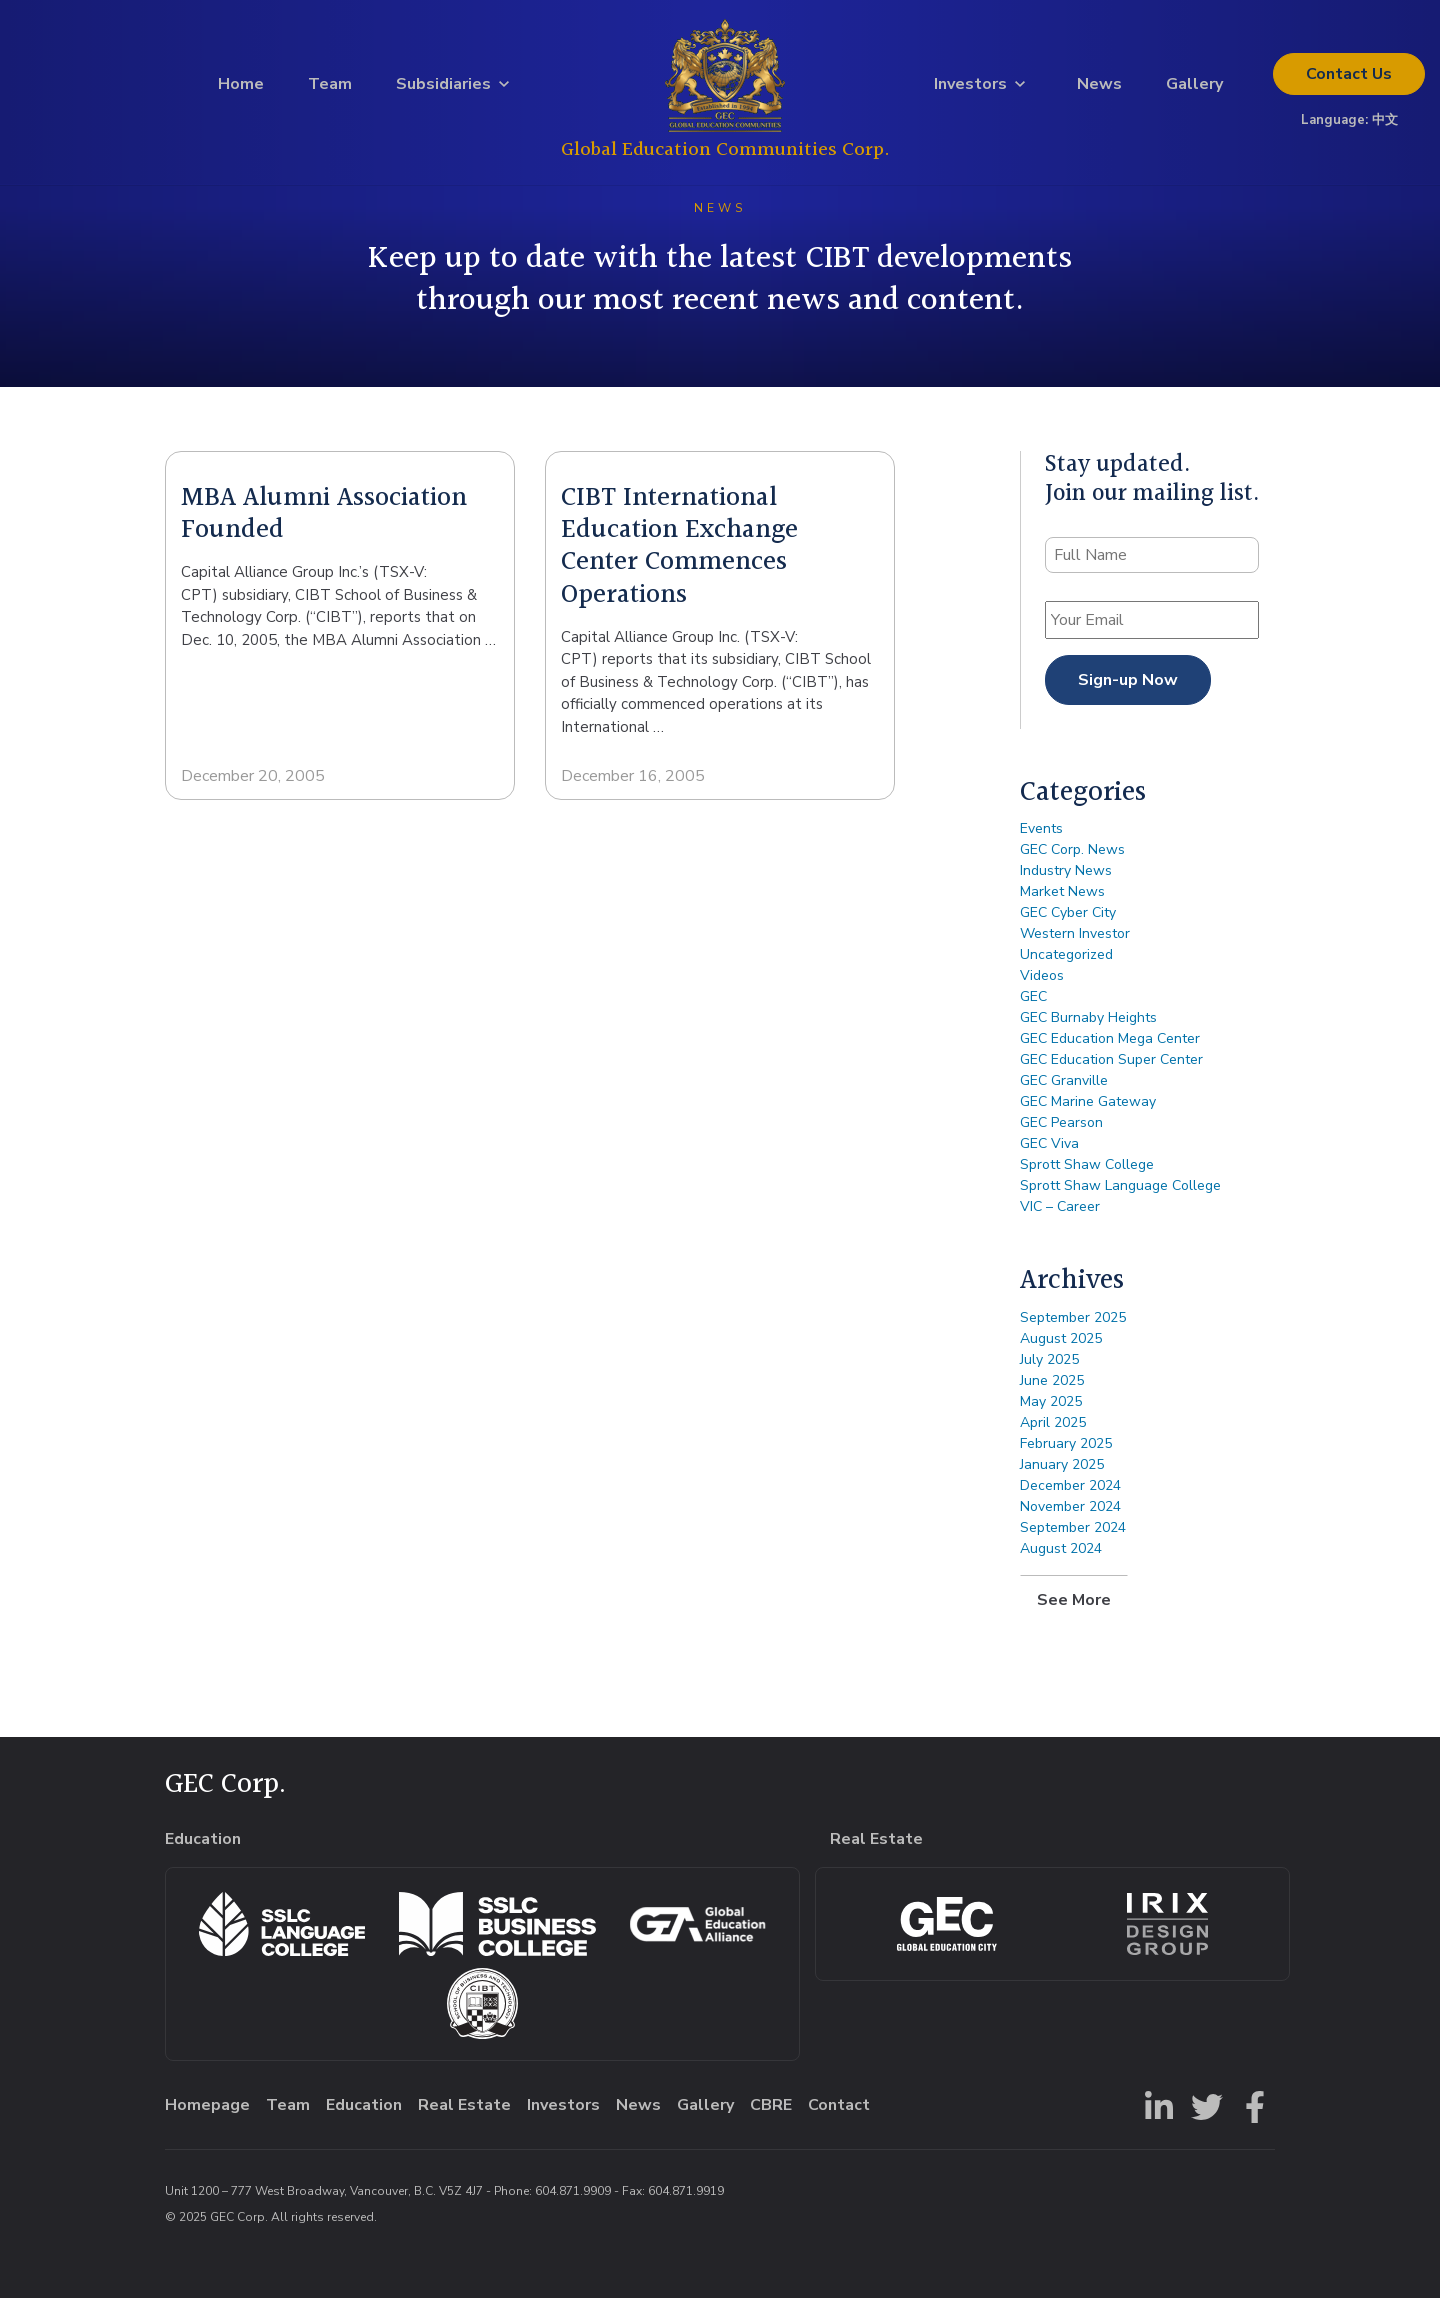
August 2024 (1061, 1557)
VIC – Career (1060, 1216)
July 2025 (1049, 1368)
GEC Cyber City (1068, 922)
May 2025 (1051, 1410)
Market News (1062, 901)
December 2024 (1070, 1494)
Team (330, 89)
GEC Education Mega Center (1110, 1048)
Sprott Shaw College (1087, 1174)
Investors (970, 89)
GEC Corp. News (1072, 859)
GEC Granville (1064, 1090)
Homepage (207, 2114)
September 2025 (1073, 1326)
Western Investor (1075, 943)
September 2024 (1073, 1536)
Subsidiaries (443, 89)
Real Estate (464, 2114)
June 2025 (1052, 1389)
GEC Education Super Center (1111, 1069)
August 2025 (1061, 1347)
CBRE (771, 2114)
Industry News (1066, 880)
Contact (1349, 79)
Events (1041, 838)
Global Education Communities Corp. (725, 154)
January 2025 (1062, 1473)
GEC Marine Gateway (1088, 1111)
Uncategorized (1066, 964)
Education (364, 2114)
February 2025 (1066, 1452)
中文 (1385, 125)
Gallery (1194, 89)
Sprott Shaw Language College (1120, 1195)
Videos (1042, 985)
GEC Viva (1049, 1153)
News (1099, 89)
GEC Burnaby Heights (1088, 1027)
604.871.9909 (573, 2200)
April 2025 (1053, 1431)
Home (241, 89)
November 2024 (1070, 1515)
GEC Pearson (1061, 1132)
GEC (1033, 1006)
